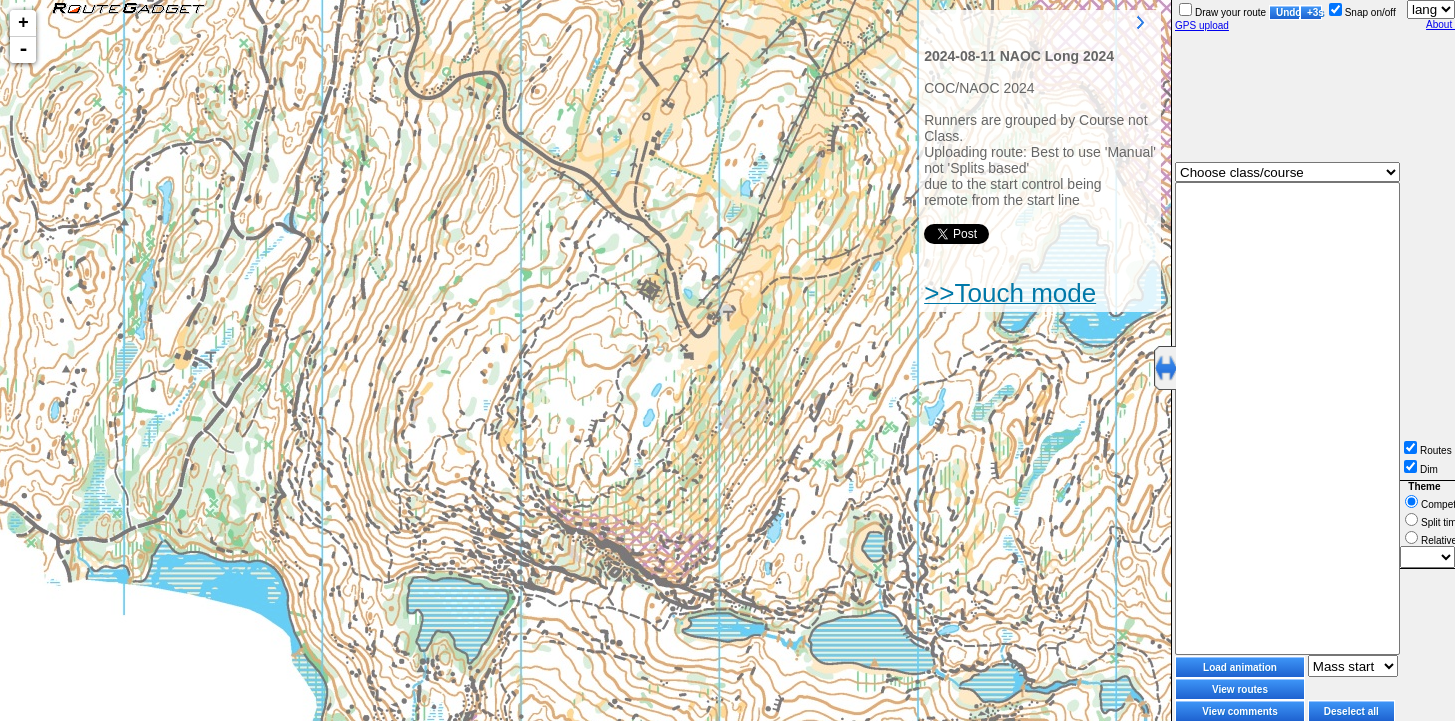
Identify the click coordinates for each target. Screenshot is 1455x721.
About (1440, 24)
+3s (1314, 12)
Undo (1288, 12)
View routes (1240, 689)
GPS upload (1202, 25)
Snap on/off (1362, 12)
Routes (1428, 450)
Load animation (1240, 667)
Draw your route (1222, 12)
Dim (1421, 469)
